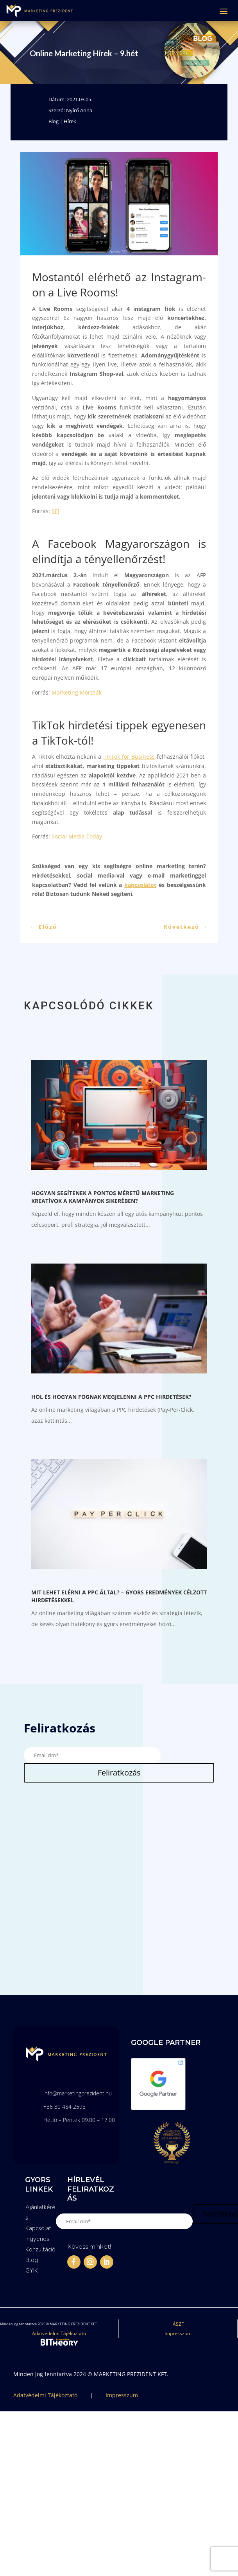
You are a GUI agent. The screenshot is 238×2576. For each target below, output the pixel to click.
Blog (53, 121)
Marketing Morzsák (77, 692)
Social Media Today (77, 836)
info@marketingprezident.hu (77, 2093)
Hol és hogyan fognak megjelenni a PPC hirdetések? (111, 1396)
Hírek (70, 121)
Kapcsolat (38, 2228)
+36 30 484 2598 (64, 2106)
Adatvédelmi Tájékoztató (59, 2333)
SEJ (55, 511)
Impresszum (178, 2333)
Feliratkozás (119, 1772)
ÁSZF (178, 2324)
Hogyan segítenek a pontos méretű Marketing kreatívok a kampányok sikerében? (102, 1197)
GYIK (31, 2270)
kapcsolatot (140, 885)
